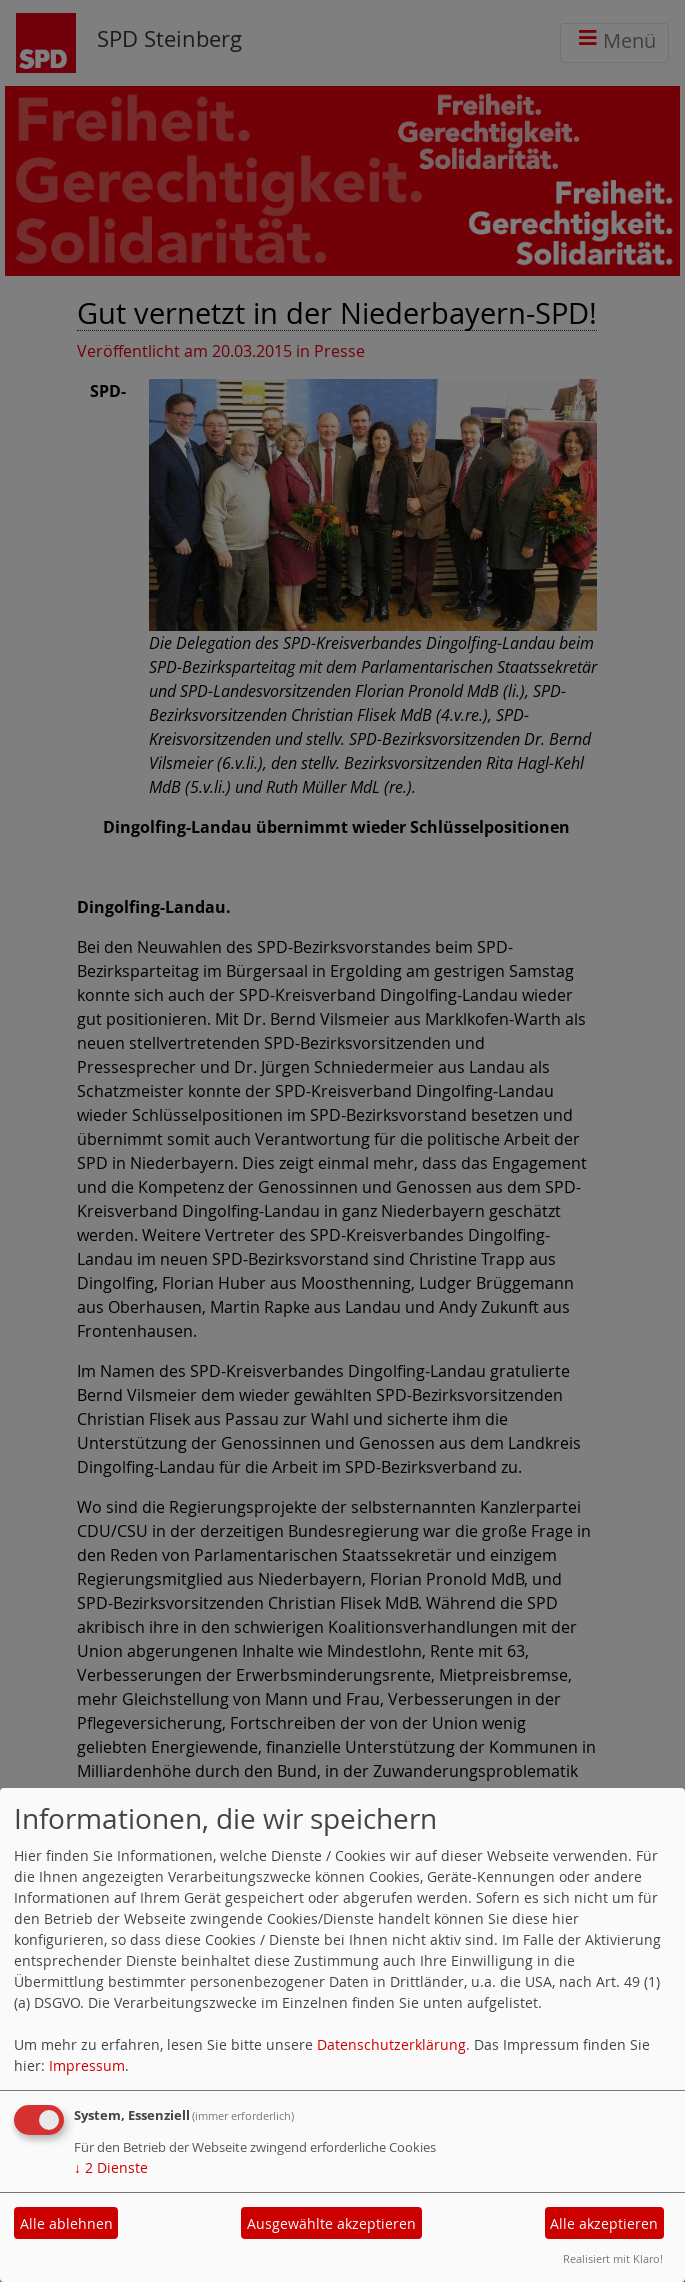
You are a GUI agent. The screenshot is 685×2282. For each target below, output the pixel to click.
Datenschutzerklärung (391, 2044)
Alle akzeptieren (604, 2223)
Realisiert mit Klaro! (613, 2258)
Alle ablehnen (66, 2223)
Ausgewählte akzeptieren (331, 2223)
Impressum (87, 2065)
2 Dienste (111, 2167)
